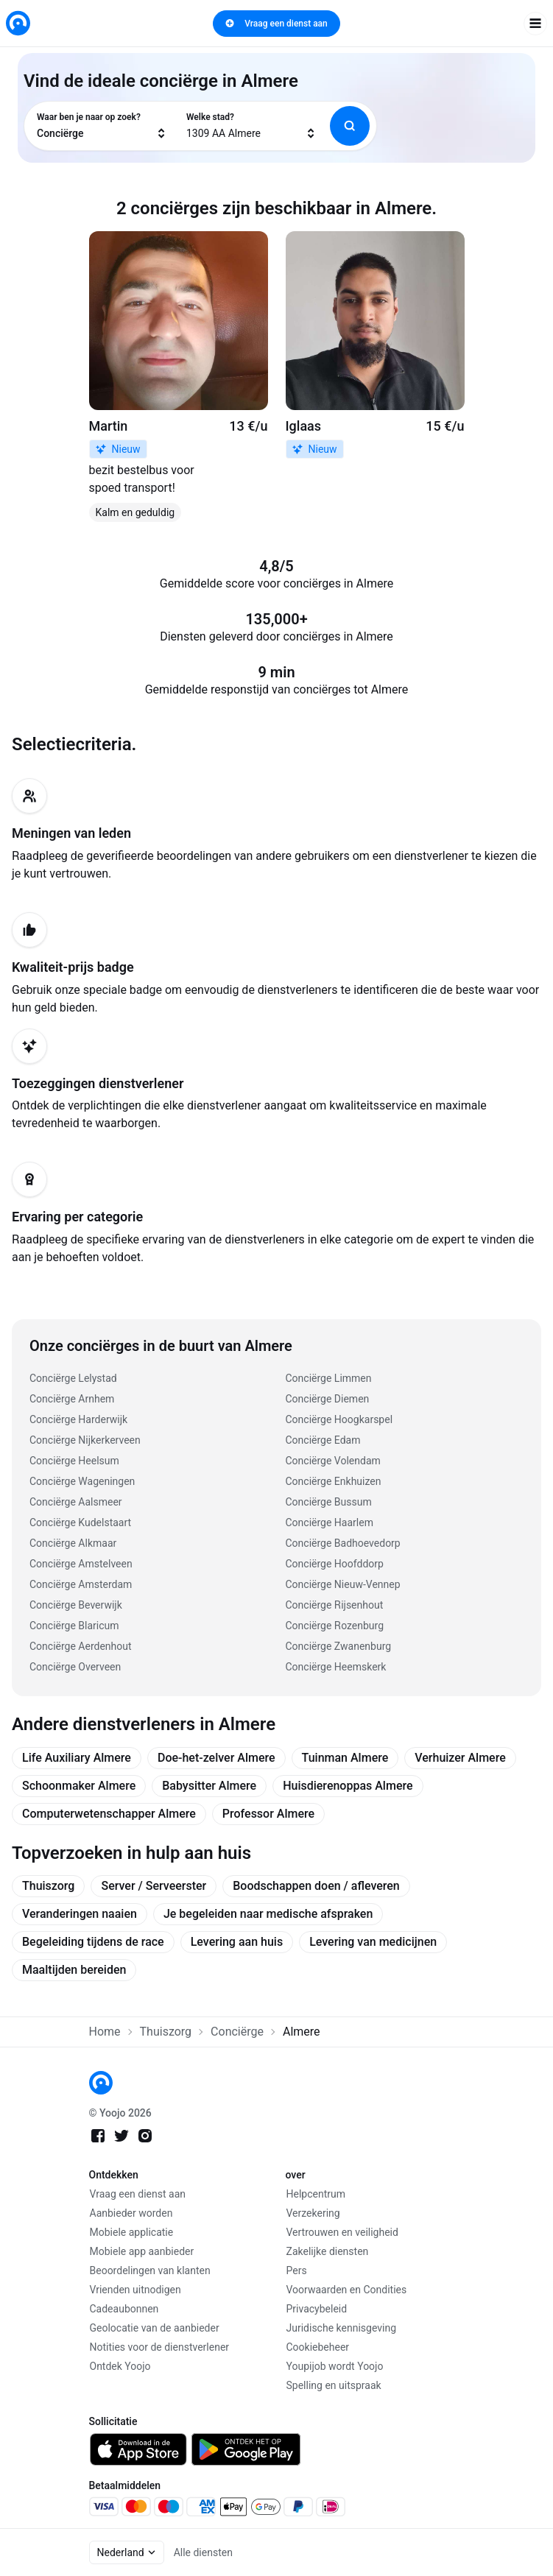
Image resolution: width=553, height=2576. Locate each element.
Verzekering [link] (313, 2213)
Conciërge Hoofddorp (335, 1564)
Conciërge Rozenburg (335, 1625)
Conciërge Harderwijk (78, 1419)
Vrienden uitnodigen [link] (135, 2290)
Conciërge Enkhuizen (333, 1481)
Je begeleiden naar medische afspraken (268, 1914)
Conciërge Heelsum (74, 1461)
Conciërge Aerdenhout (80, 1646)
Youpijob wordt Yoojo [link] (335, 2366)
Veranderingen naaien (79, 1914)
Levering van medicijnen (373, 1942)
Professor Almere (268, 1814)
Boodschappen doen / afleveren (316, 1886)
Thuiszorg (48, 1886)
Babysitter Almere (209, 1786)
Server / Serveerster (153, 1886)
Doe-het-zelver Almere (216, 1758)
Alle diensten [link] (203, 2552)
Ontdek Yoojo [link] (120, 2366)
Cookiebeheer (318, 2347)
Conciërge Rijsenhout (335, 1605)
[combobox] (102, 126)
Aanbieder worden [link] (131, 2213)
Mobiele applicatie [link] (132, 2232)
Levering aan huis (237, 1942)
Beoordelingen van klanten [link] (150, 2270)
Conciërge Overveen (75, 1667)
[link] (18, 23)
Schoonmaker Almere (78, 1786)
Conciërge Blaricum (74, 1625)
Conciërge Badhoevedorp (343, 1543)
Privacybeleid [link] (317, 2309)
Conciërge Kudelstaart (80, 1522)
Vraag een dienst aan (276, 23)
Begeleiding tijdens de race (93, 1942)
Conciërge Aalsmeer (75, 1502)
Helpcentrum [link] (315, 2194)
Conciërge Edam (323, 1440)
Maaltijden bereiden (74, 1970)
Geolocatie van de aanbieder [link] (154, 2328)
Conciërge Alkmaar (72, 1543)
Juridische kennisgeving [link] (341, 2328)
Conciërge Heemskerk (336, 1667)
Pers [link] (296, 2270)
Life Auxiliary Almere (76, 1758)
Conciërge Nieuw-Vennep (343, 1584)
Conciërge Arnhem (71, 1399)
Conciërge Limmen (329, 1378)
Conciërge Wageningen (82, 1481)
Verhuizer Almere (460, 1758)
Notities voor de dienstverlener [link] (160, 2347)
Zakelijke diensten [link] (327, 2251)
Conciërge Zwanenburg (339, 1646)
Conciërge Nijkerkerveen (85, 1440)
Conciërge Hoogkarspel (339, 1419)
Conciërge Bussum (329, 1502)
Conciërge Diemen (328, 1399)
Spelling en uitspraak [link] (333, 2385)
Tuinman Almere (345, 1758)
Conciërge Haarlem (329, 1522)
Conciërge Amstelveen (81, 1564)
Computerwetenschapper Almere (109, 1814)
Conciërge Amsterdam (80, 1584)
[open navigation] (535, 23)
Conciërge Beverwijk (75, 1605)
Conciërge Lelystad (73, 1378)
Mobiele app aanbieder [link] (142, 2251)
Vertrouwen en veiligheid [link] (342, 2232)
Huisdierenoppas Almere (347, 1786)
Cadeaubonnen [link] (124, 2309)
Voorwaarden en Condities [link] (346, 2290)
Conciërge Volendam (333, 1461)
